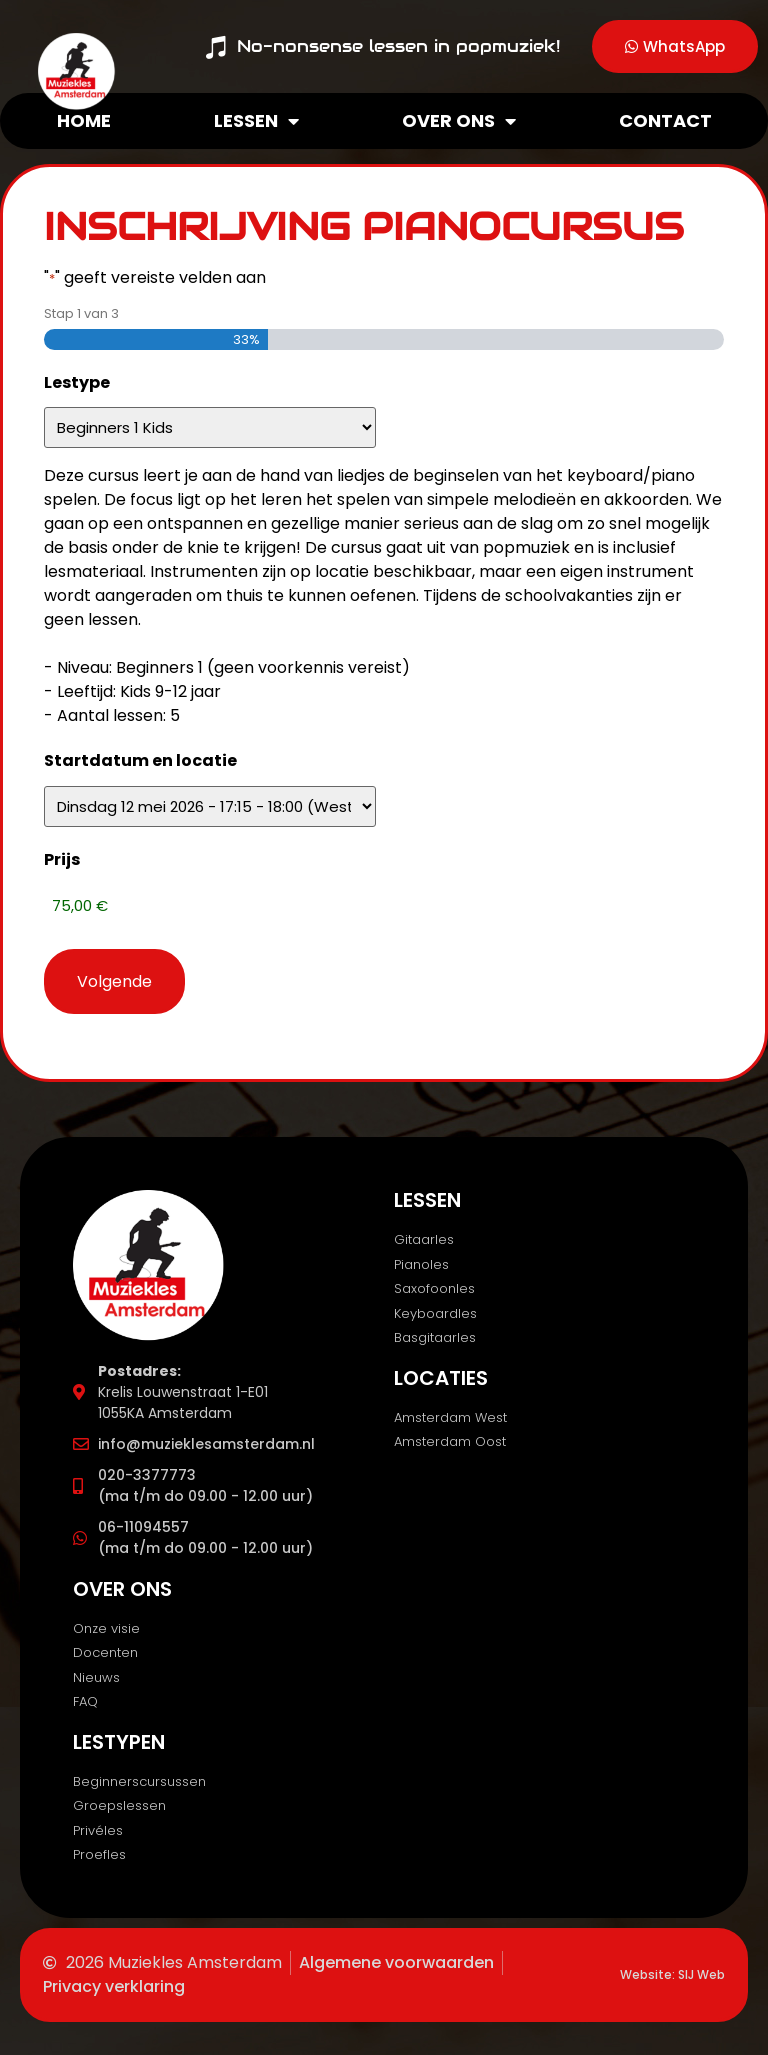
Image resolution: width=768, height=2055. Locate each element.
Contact (665, 120)
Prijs (62, 859)
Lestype (77, 382)
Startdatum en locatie (140, 760)
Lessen (256, 121)
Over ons (459, 121)
